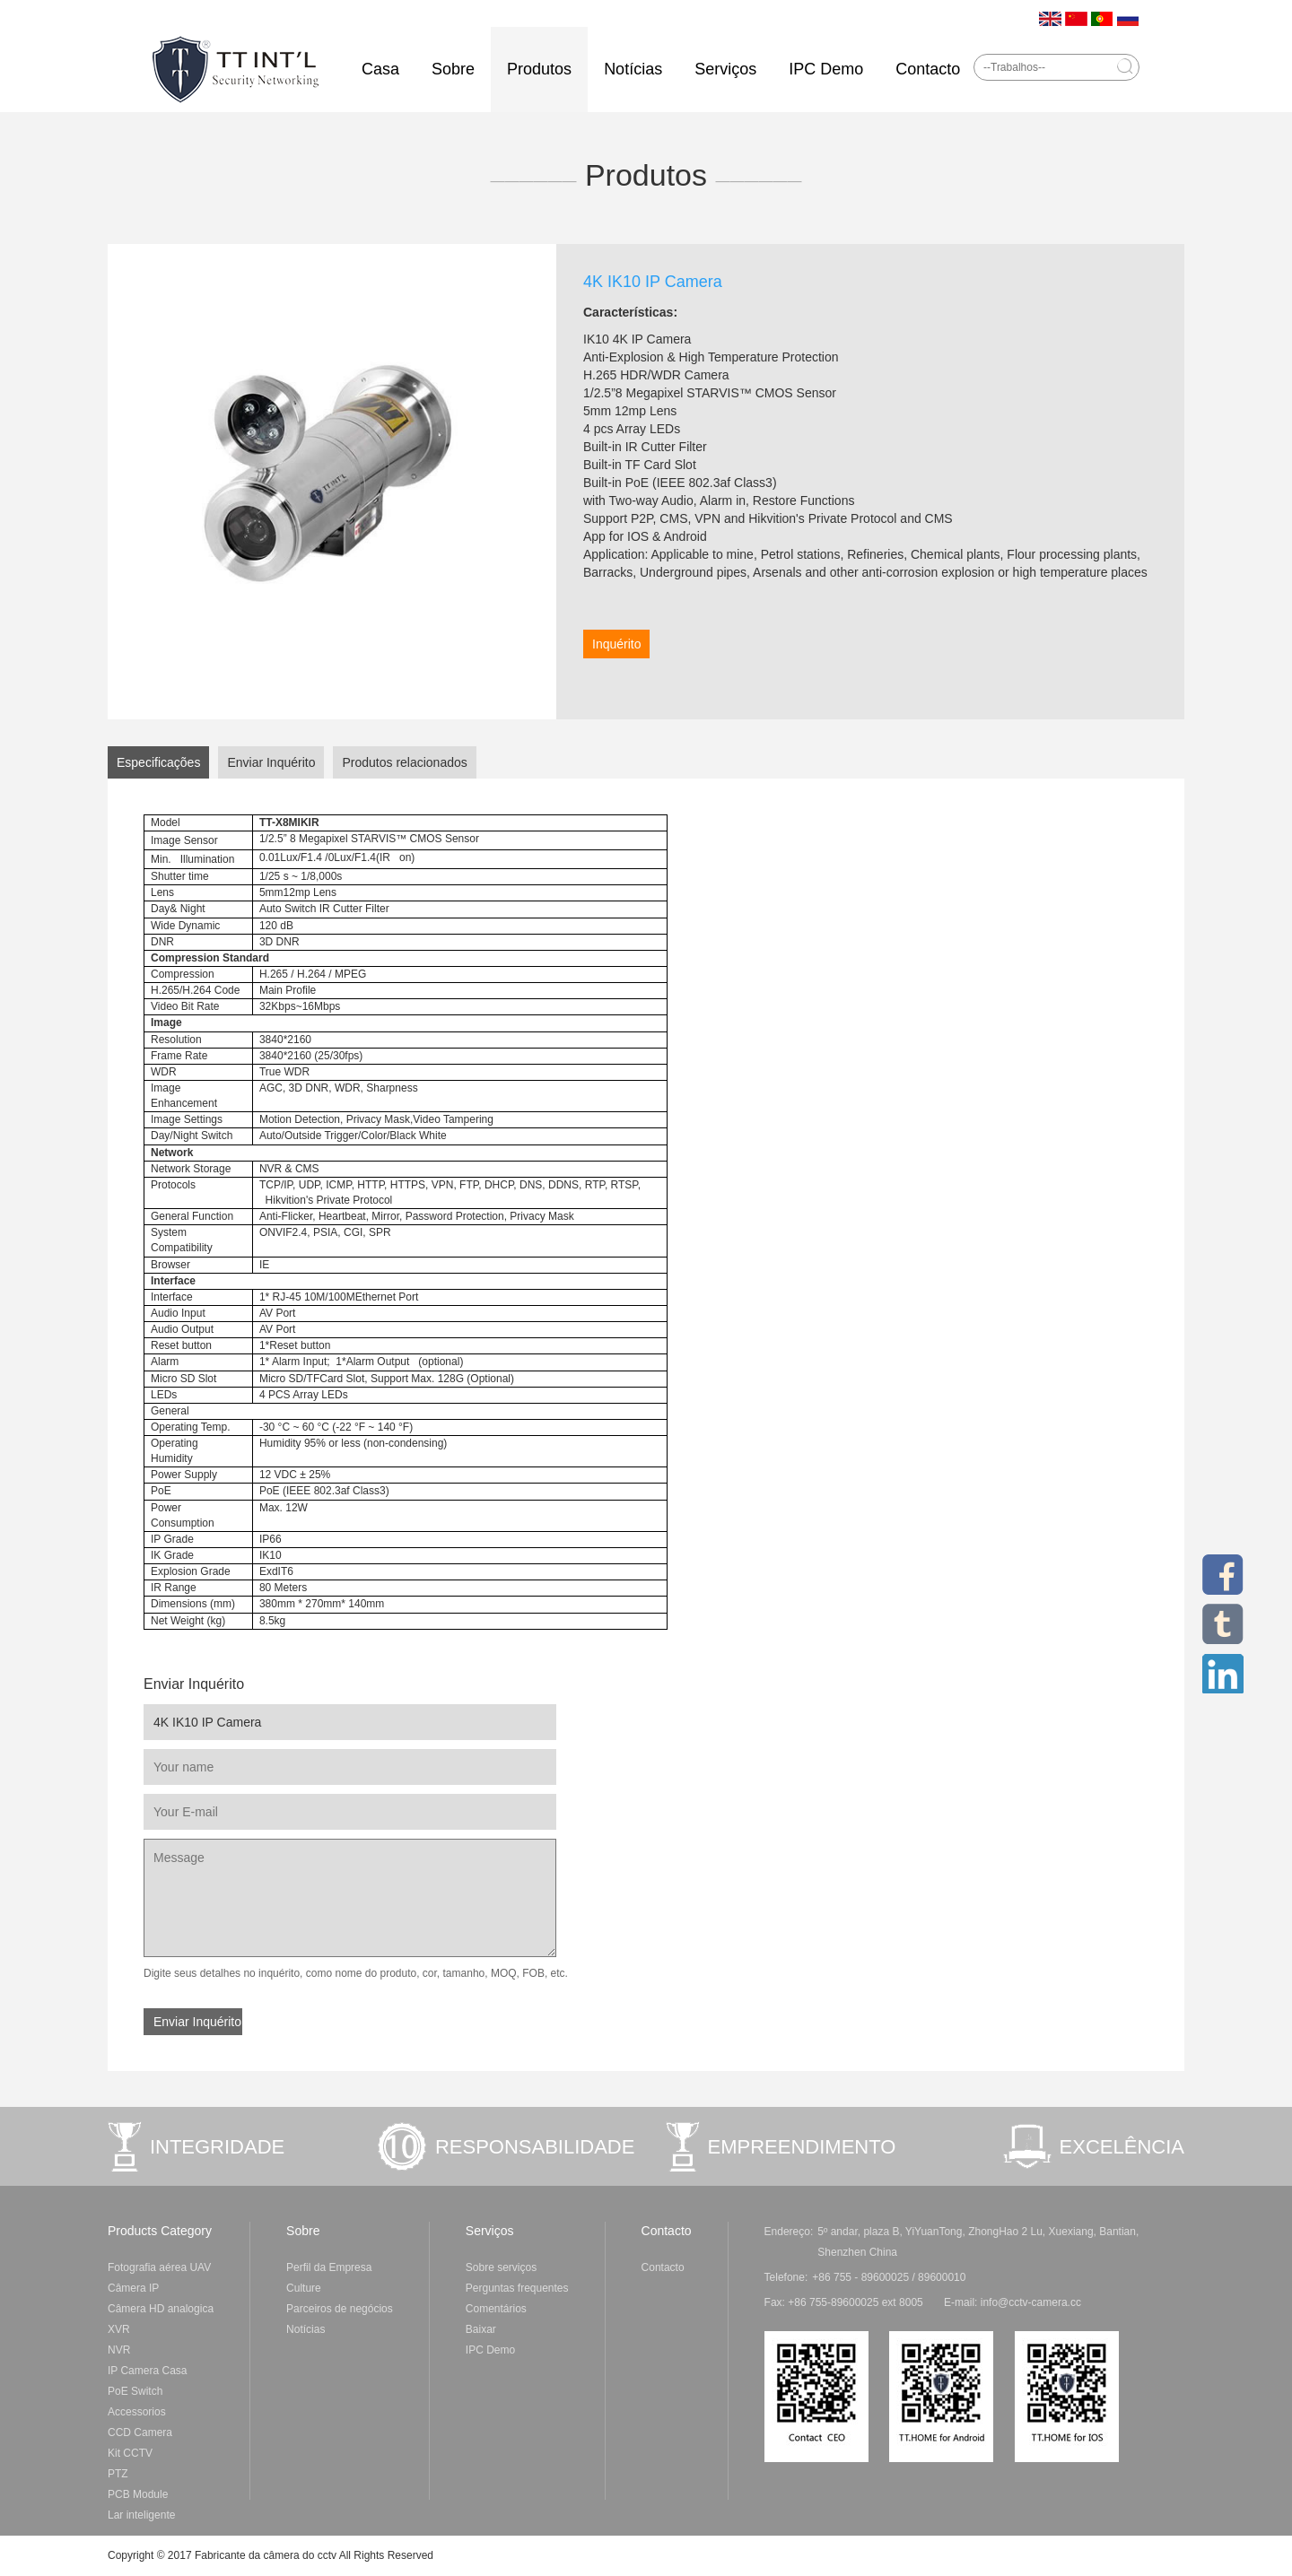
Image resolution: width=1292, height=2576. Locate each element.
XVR (119, 2329)
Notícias (633, 69)
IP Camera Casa (147, 2370)
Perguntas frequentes (517, 2288)
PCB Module (138, 2494)
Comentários (496, 2308)
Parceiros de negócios (339, 2308)
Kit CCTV (130, 2453)
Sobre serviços (501, 2267)
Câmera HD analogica (161, 2308)
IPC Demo (826, 69)
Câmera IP (133, 2288)
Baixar (481, 2329)
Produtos (539, 69)
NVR (119, 2350)
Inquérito (616, 644)
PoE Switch (135, 2391)
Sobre (453, 69)
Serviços (725, 69)
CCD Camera (140, 2432)
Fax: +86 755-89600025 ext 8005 (922, 2302)
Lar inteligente (141, 2515)
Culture (303, 2288)
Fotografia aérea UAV (159, 2267)
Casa (380, 69)
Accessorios (137, 2412)
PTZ (118, 2473)
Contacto (927, 69)
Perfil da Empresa (328, 2267)
